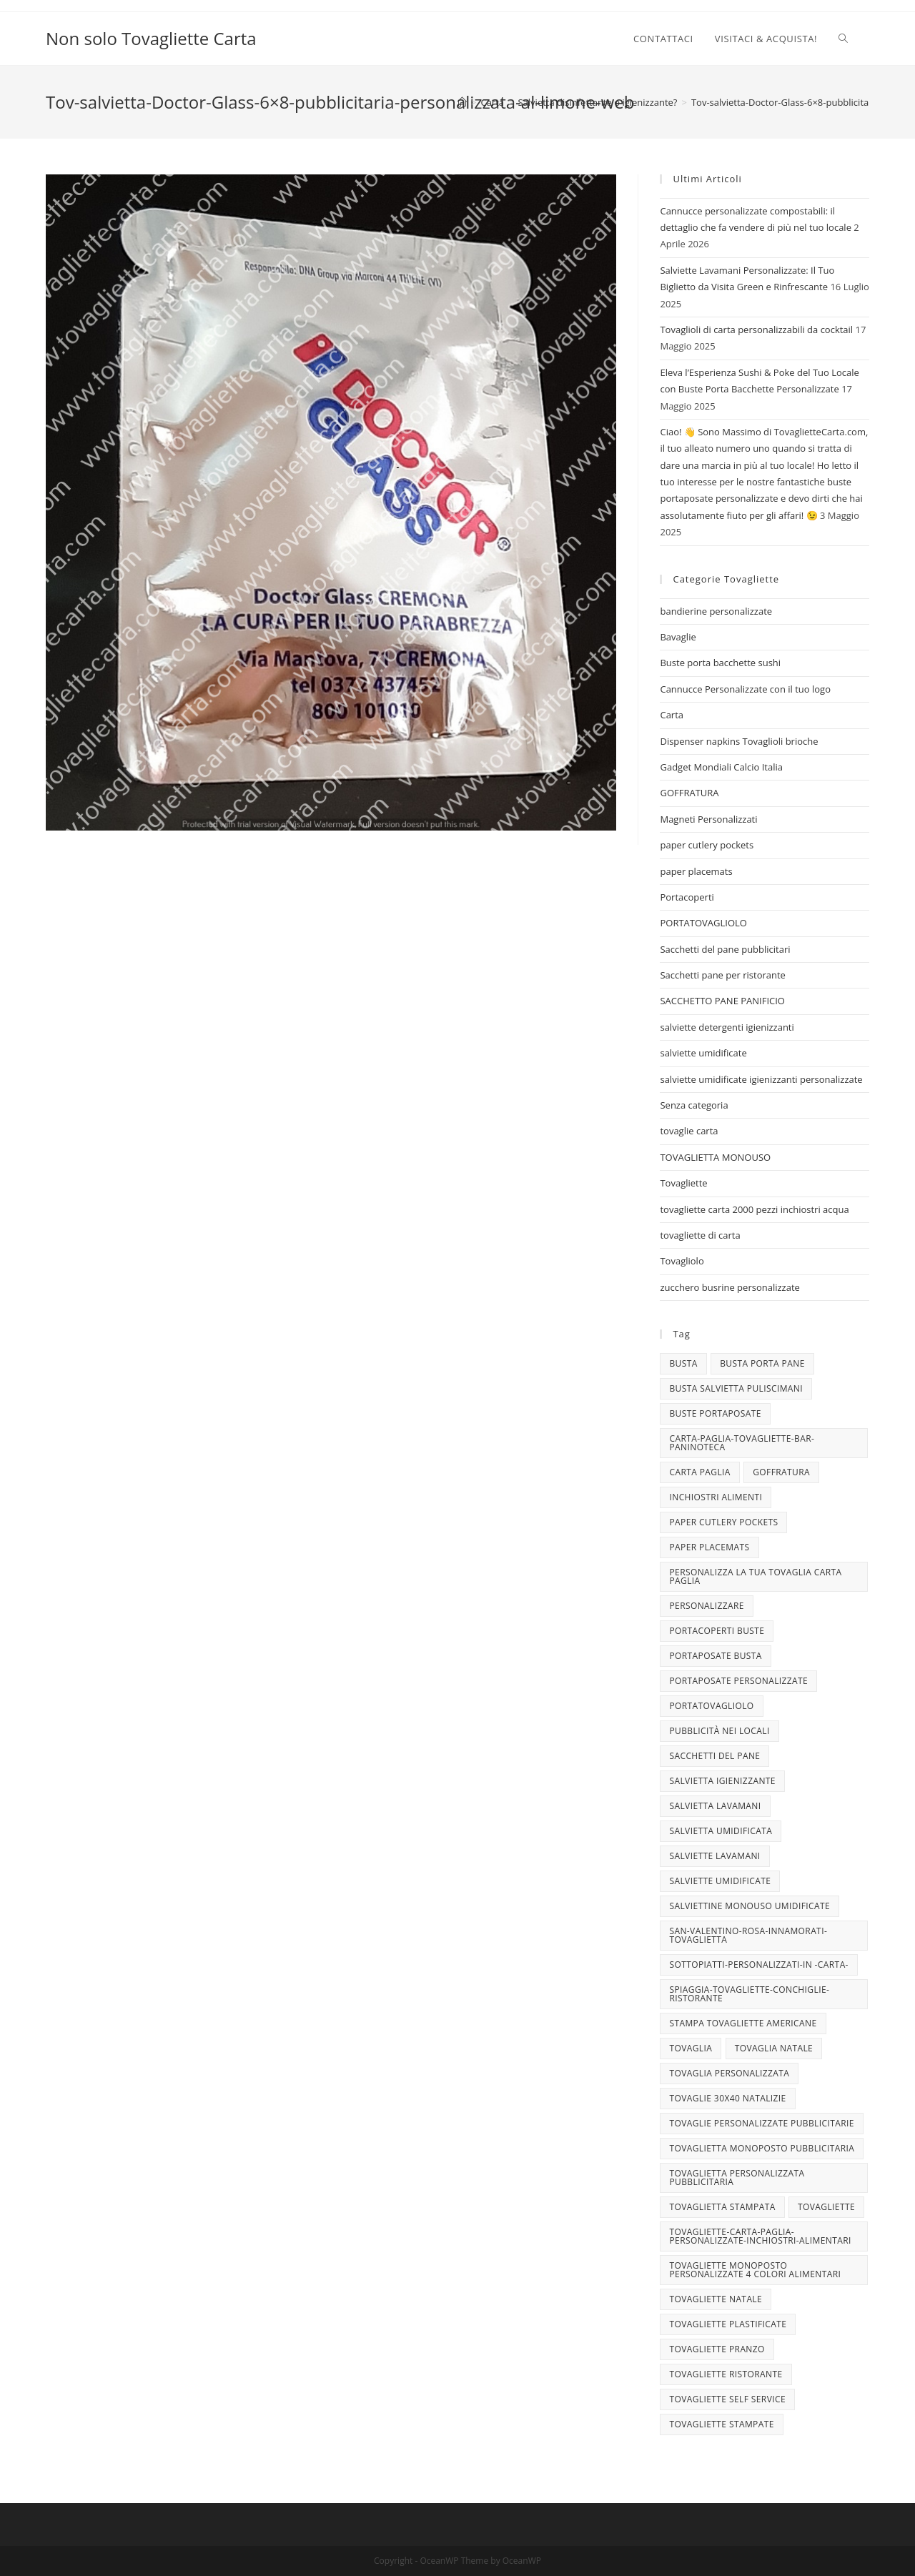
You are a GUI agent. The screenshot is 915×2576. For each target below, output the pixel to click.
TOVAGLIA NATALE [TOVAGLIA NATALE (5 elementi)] (774, 2048)
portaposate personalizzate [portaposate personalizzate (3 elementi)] (738, 1681)
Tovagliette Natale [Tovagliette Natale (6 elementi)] (715, 2299)
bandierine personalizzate (716, 611)
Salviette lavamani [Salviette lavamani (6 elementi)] (714, 1856)
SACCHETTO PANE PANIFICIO (722, 1000)
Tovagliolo (681, 1260)
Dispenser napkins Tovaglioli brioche (739, 741)
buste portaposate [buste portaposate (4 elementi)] (715, 1413)
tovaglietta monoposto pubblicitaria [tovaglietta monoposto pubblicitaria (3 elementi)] (761, 2148)
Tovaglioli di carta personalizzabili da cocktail (756, 329)
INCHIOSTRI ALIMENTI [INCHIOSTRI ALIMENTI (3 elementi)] (715, 1497)
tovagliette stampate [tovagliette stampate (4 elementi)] (721, 2424)
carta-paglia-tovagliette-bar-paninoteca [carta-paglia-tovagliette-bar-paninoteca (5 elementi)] (741, 1442)
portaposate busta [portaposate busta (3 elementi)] (715, 1656)
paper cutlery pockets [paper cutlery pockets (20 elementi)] (723, 1522)
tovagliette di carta (700, 1235)
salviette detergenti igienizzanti (726, 1027)
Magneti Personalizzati (708, 819)
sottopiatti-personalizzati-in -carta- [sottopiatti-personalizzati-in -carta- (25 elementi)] (758, 1964)
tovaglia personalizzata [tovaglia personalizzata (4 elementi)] (729, 2073)
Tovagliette (683, 1182)
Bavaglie (678, 636)
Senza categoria (694, 1105)
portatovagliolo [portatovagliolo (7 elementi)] (711, 1706)
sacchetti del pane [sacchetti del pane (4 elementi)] (714, 1756)
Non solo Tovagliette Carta (151, 38)
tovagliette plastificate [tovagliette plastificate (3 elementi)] (727, 2324)
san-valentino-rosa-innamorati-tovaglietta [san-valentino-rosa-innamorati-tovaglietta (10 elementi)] (748, 1935)
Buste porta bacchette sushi (720, 662)
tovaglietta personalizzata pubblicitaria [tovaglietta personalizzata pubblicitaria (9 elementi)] (736, 2177)
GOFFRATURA (689, 792)
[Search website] (843, 38)
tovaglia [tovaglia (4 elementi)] (690, 2048)
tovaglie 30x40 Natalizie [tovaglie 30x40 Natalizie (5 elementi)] (727, 2098)
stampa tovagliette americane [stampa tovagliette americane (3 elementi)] (742, 2023)
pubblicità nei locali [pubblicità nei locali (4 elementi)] (719, 1731)
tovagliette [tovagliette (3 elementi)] (826, 2207)
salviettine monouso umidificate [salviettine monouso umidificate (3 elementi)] (749, 1906)
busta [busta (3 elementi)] (683, 1363)
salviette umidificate (703, 1052)
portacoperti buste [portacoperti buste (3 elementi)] (716, 1631)
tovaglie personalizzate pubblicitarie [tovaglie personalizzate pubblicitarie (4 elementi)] (761, 2123)
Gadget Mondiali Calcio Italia (721, 767)
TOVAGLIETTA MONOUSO (715, 1157)
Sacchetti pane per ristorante (722, 975)
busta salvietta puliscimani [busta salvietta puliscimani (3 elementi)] (736, 1388)
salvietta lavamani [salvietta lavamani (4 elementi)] (715, 1806)
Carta (671, 714)
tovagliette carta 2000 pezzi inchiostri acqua (754, 1209)
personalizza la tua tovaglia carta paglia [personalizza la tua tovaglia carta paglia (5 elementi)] (755, 1576)
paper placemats (696, 871)
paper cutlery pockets (706, 844)
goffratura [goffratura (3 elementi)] (781, 1472)
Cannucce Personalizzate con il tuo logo (745, 689)
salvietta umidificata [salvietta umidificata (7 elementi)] (720, 1831)
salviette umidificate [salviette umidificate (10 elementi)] (720, 1881)
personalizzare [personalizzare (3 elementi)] (706, 1606)
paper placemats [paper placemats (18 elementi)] (709, 1547)
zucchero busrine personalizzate (729, 1287)
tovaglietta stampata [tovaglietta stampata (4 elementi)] (722, 2207)
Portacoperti (686, 897)
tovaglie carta (689, 1130)
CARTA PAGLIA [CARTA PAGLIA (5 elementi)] (699, 1472)
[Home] (462, 102)
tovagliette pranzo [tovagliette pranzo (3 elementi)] (716, 2349)
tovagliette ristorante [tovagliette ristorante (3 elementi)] (725, 2374)
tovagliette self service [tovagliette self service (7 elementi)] (727, 2399)
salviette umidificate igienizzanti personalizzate (761, 1079)
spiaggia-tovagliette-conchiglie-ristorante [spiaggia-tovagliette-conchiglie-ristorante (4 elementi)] (749, 1993)
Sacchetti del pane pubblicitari (725, 949)
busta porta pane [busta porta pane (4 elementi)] (762, 1363)
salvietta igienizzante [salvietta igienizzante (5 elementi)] (722, 1781)
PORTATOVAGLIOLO (703, 922)
